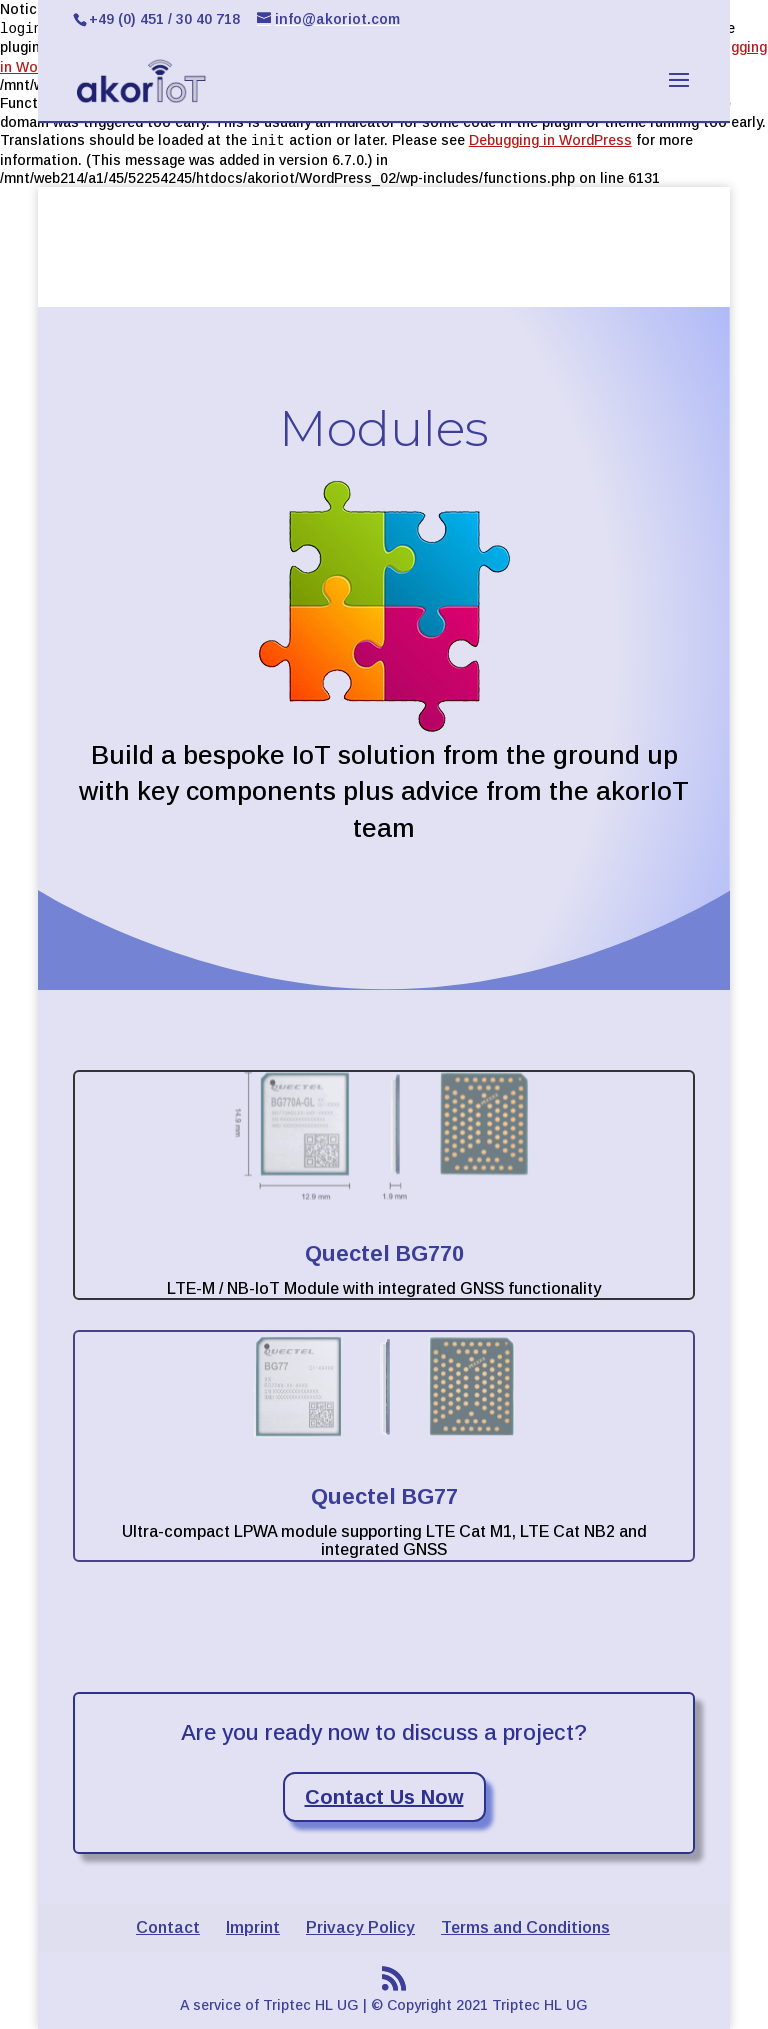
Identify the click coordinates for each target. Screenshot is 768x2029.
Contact (168, 1927)
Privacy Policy (360, 1927)
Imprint (253, 1927)
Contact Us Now (384, 1797)
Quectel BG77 (384, 1496)
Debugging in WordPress (550, 140)
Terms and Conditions (525, 1927)
